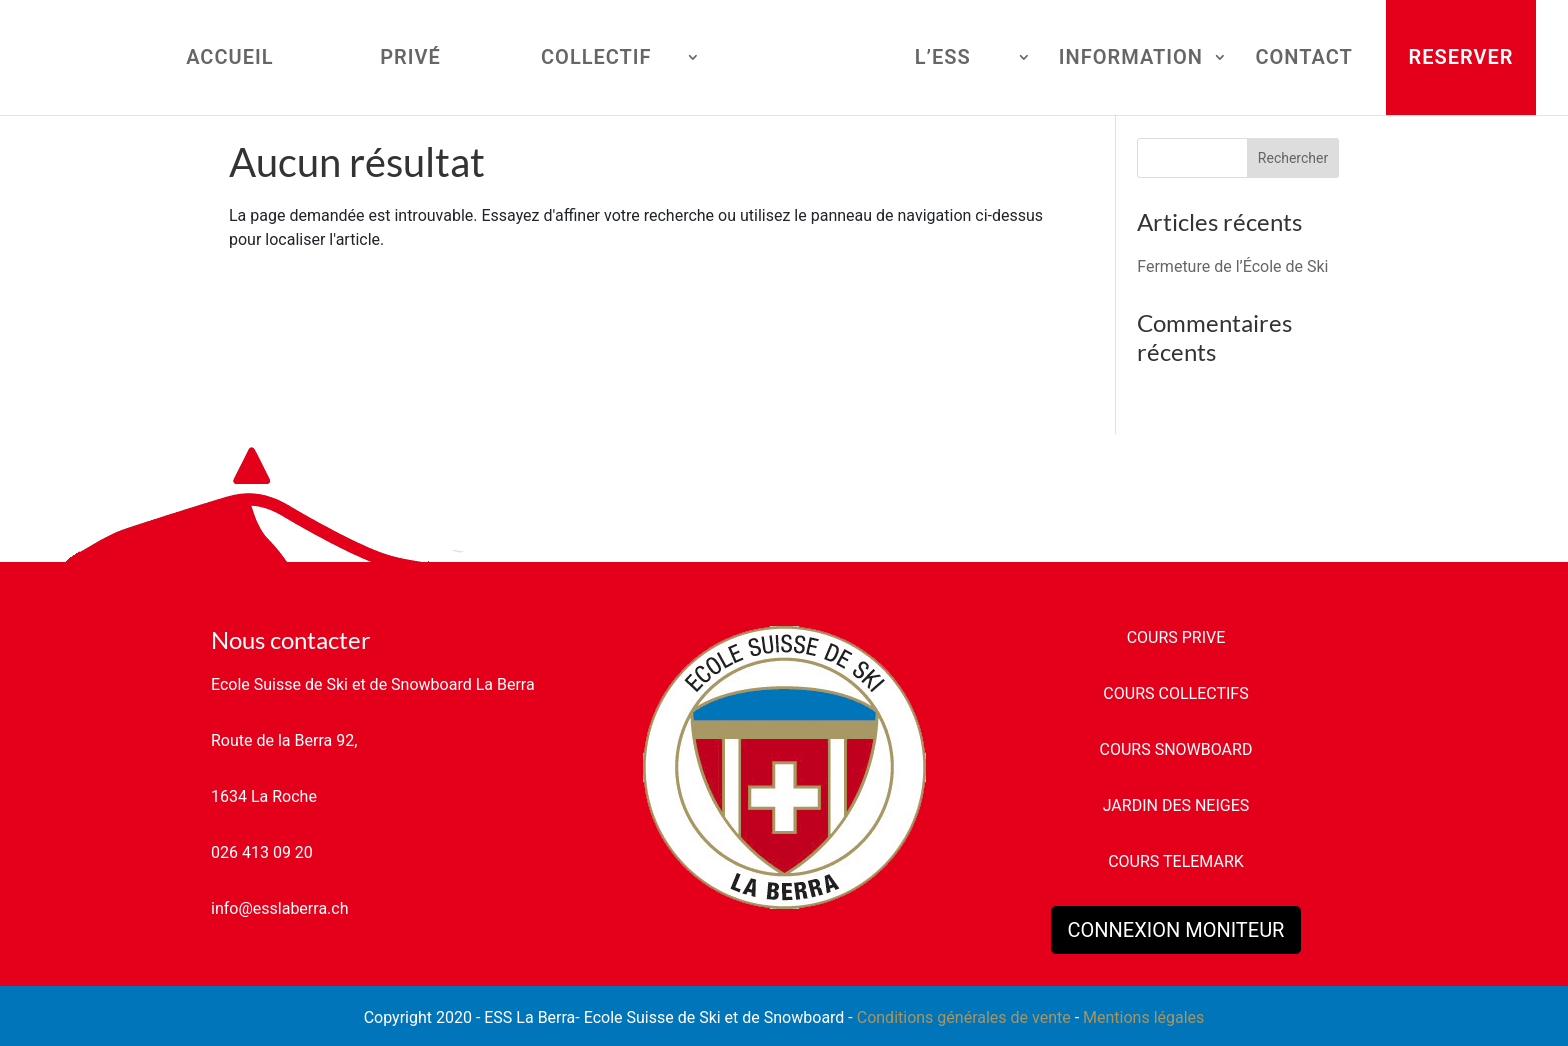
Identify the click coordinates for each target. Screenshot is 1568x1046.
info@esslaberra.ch (279, 908)
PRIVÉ (410, 59)
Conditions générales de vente (964, 1017)
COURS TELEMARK (1176, 861)
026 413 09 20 (262, 852)
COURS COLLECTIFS (1175, 693)
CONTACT (1303, 59)
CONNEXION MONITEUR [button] (1176, 930)
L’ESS (943, 59)
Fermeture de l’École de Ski (1232, 266)
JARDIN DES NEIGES (1176, 805)
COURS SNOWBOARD (1176, 749)
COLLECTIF (596, 59)
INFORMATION (1131, 59)
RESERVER (1461, 57)
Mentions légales (1143, 1017)
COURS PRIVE (1176, 637)
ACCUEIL (229, 59)
